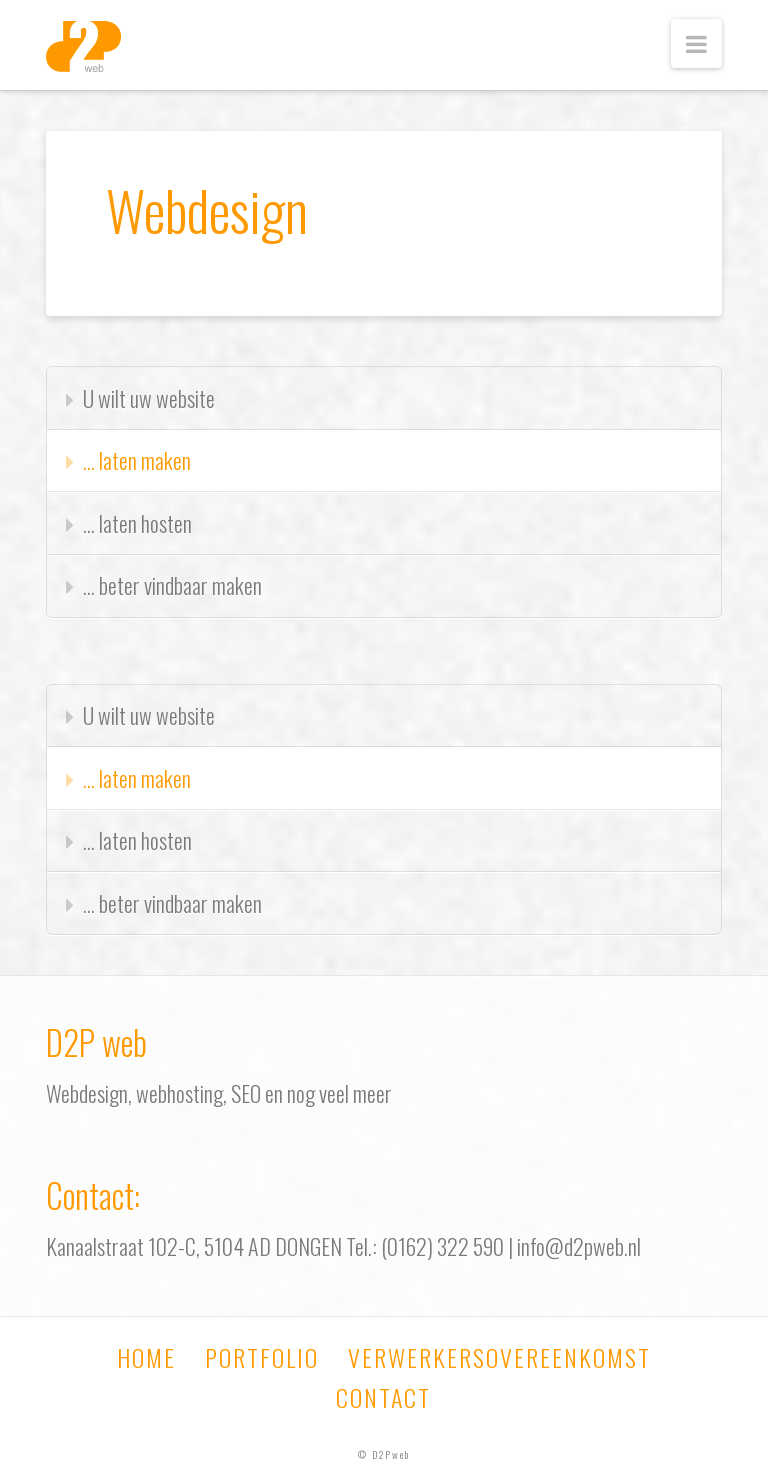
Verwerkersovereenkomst (499, 1357)
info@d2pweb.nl (579, 1246)
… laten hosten (137, 523)
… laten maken (137, 460)
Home (146, 1357)
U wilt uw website (149, 398)
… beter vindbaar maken (172, 585)
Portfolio (262, 1357)
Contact (383, 1397)
